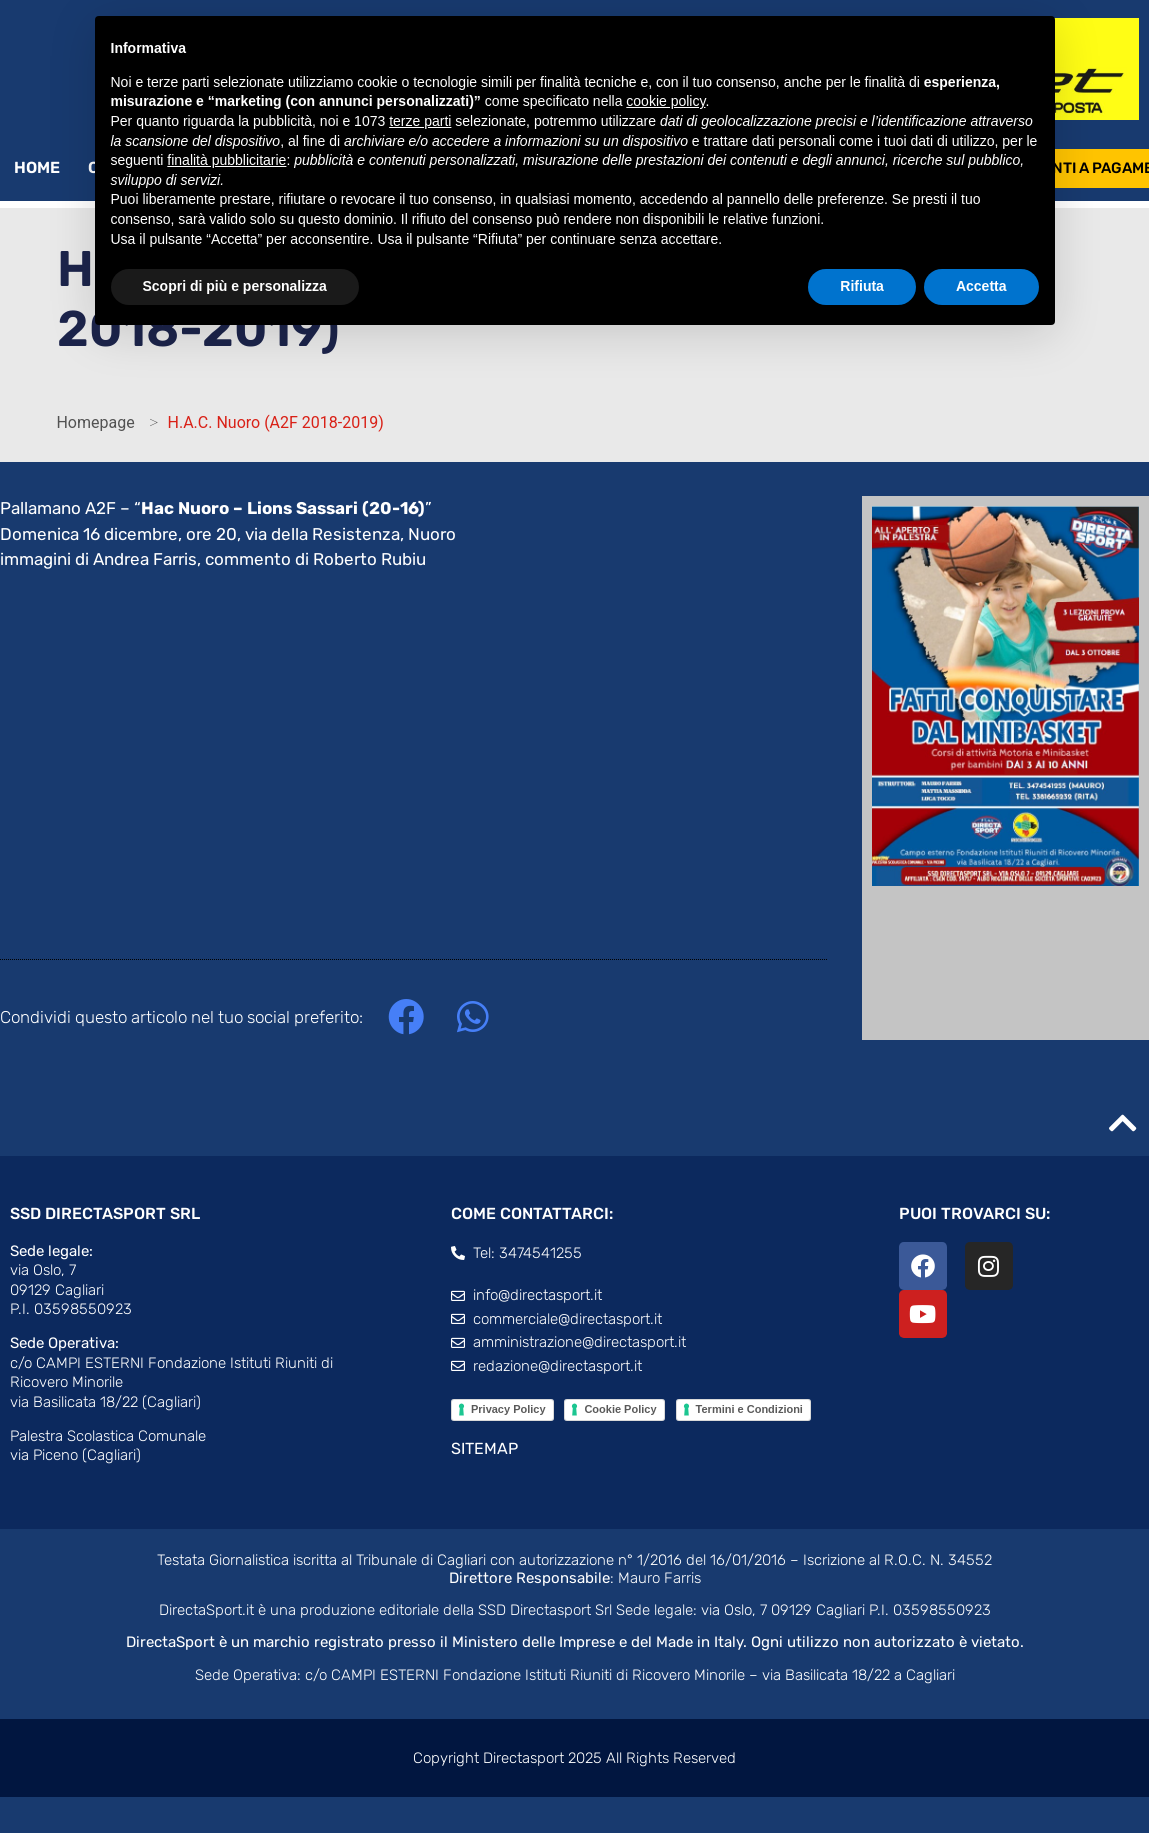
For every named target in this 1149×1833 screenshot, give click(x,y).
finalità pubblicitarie (226, 160)
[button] (405, 1017)
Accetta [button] (981, 286)
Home (37, 167)
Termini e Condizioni (749, 1409)
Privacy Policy (508, 1409)
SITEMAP (484, 1448)
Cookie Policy (620, 1409)
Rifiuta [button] (862, 286)
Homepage (95, 422)
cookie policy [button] (665, 101)
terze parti (420, 121)
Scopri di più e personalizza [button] (235, 286)
